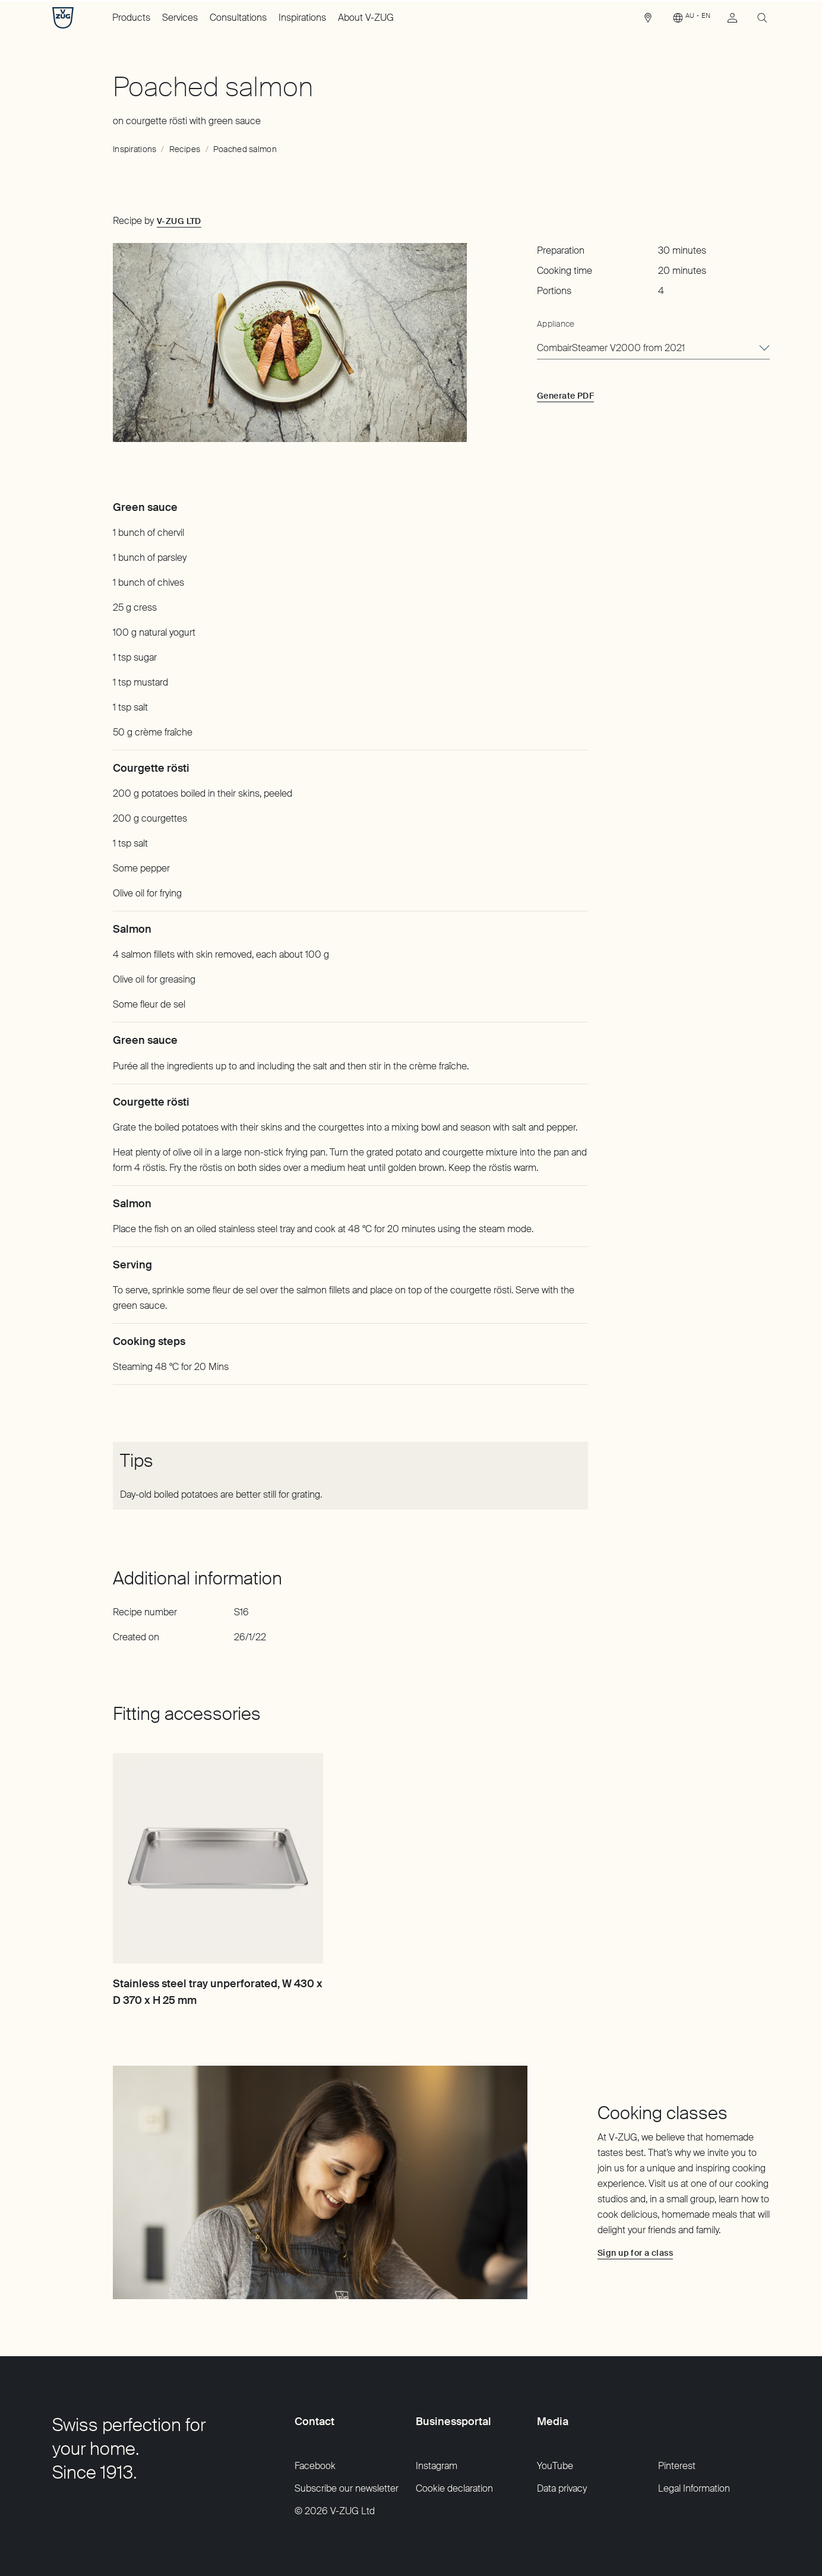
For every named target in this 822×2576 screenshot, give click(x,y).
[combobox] (653, 348)
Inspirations (302, 17)
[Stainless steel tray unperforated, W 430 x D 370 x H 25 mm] (218, 1858)
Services (180, 17)
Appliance (556, 323)
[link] (648, 20)
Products (131, 17)
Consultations (238, 17)
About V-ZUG (366, 17)
